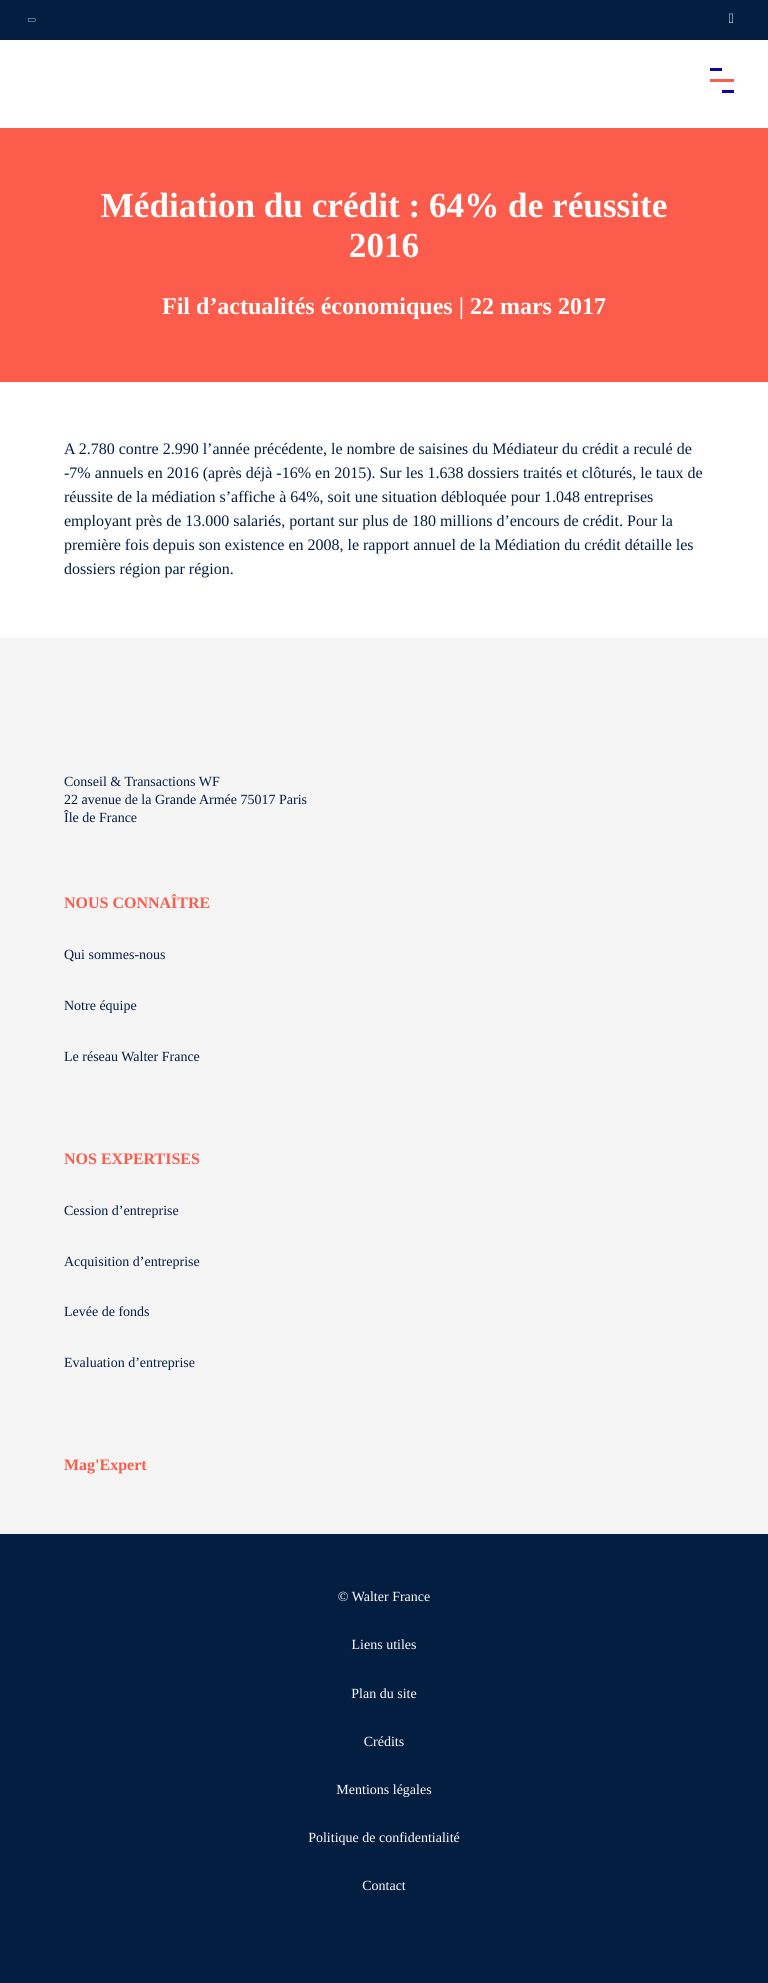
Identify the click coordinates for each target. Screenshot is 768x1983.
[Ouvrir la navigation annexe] (32, 20)
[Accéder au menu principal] (722, 80)
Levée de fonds (107, 1312)
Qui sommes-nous (115, 955)
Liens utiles (384, 1645)
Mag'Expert (105, 1465)
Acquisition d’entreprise (132, 1262)
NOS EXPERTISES (132, 1159)
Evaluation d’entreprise (129, 1363)
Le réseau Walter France (132, 1057)
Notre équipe (100, 1006)
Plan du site (383, 1694)
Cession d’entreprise (121, 1211)
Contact (384, 1886)
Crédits (384, 1742)
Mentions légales (383, 1790)
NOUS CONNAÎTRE (137, 903)
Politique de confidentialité (384, 1838)
